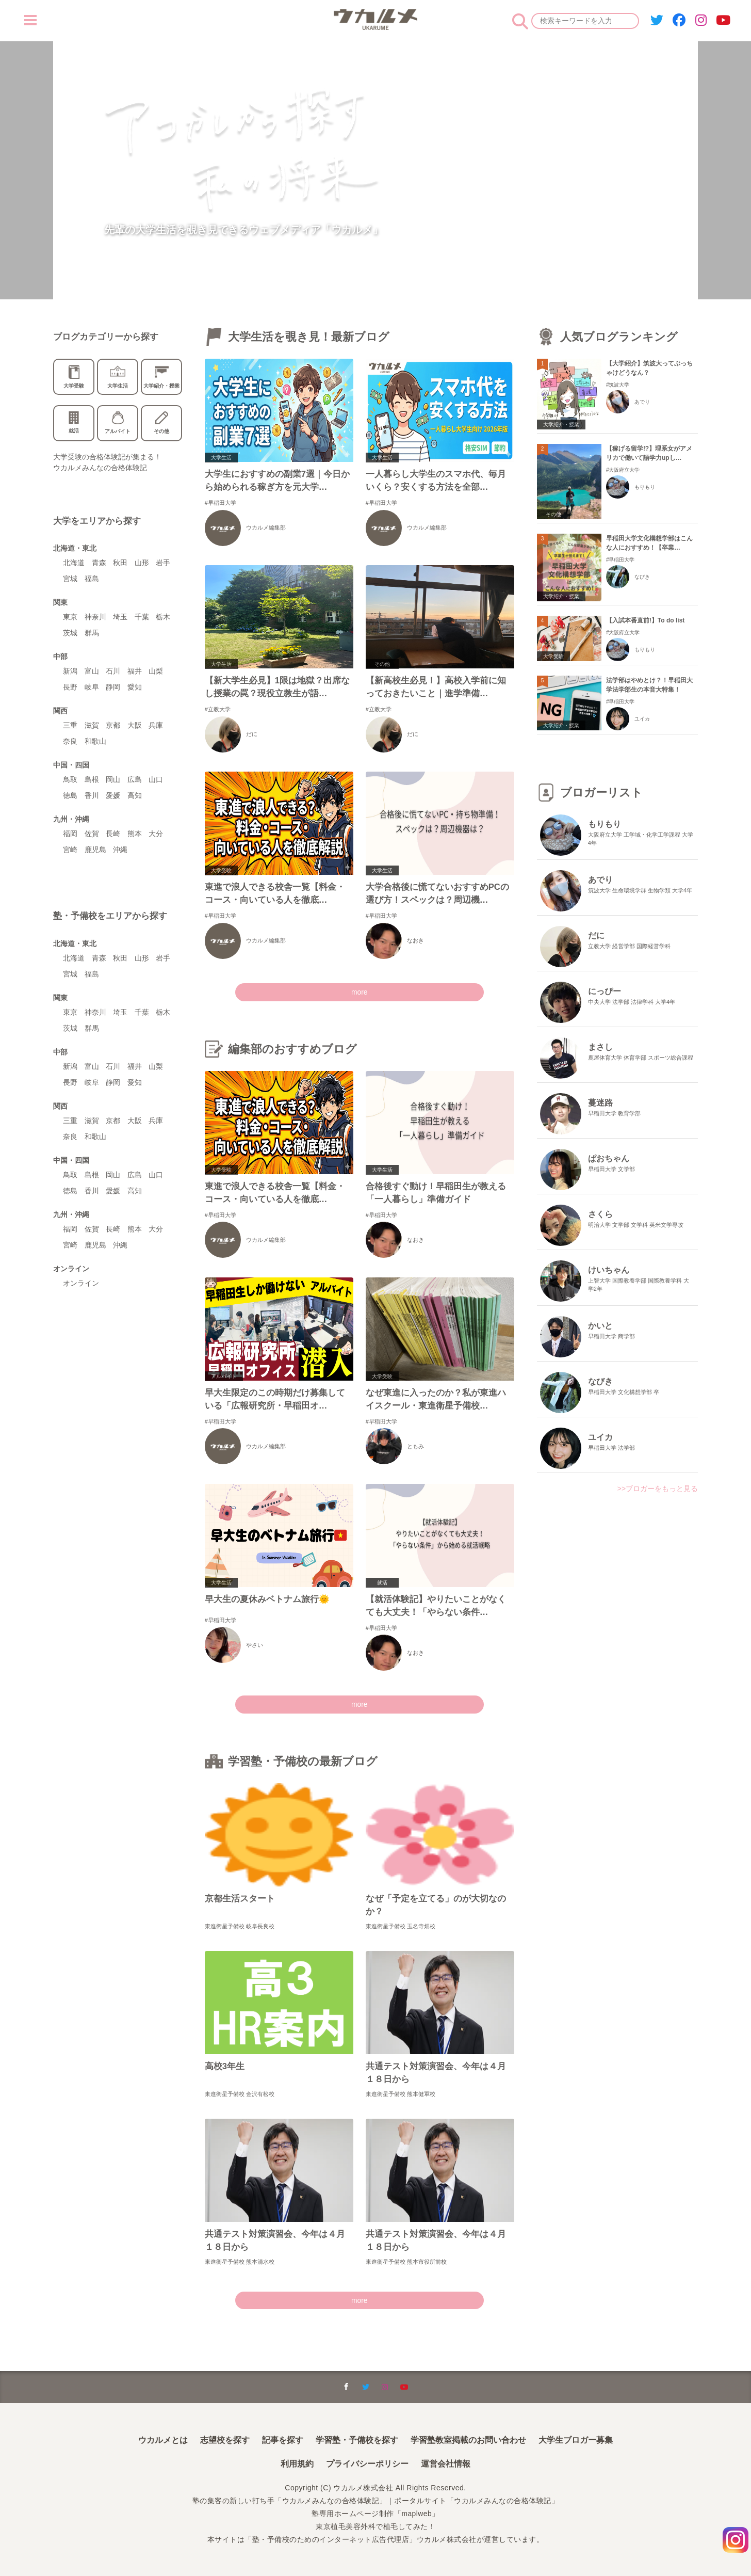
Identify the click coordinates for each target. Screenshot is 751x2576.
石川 (113, 671)
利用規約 (297, 2463)
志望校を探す (225, 2440)
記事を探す (282, 2440)
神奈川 (95, 617)
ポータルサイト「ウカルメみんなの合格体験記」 (476, 2501)
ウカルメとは (163, 2440)
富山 (92, 671)
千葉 (142, 617)
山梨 (156, 671)
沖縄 (120, 849)
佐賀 (92, 833)
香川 (92, 795)
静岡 (113, 687)
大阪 (134, 725)
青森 (99, 562)
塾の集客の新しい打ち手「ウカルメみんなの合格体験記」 (289, 2501)
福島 (92, 578)
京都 (113, 725)
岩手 (163, 562)
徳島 (70, 795)
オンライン (81, 1283)
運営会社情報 (445, 2463)
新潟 (70, 671)
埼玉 (120, 617)
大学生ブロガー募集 (575, 2440)
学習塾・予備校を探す (357, 2440)
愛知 (134, 687)
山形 (142, 562)
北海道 (74, 562)
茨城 (70, 633)
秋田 (120, 562)
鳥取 (70, 779)
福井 (134, 671)
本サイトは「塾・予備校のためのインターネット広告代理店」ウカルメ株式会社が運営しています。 (375, 2538)
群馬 (92, 633)
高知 (134, 795)
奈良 (70, 741)
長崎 (113, 833)
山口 (156, 779)
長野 (70, 687)
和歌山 (95, 741)
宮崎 (70, 849)
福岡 (70, 833)
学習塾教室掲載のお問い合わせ (468, 2440)
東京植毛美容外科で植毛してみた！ (375, 2526)
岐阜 (92, 687)
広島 (134, 779)
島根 (92, 779)
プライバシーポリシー (367, 2463)
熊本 (134, 833)
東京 (70, 617)
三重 (70, 725)
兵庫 (156, 725)
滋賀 (92, 725)
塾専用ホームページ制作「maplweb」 (375, 2513)
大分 (156, 833)
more (359, 992)
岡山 (113, 779)
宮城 (70, 578)
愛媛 (113, 795)
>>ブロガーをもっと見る (657, 1488)
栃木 (163, 617)
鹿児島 (95, 849)
